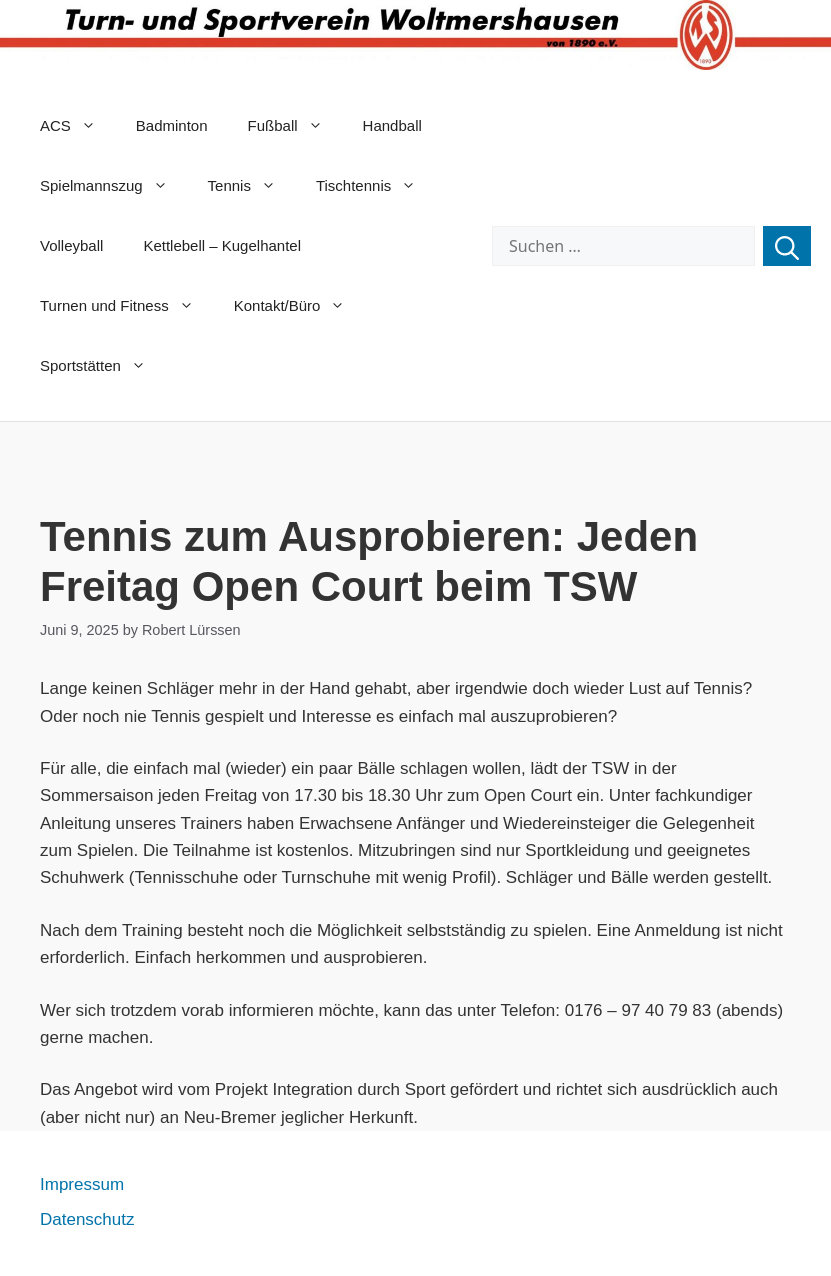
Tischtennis (376, 186)
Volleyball (71, 245)
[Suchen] (787, 246)
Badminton (172, 125)
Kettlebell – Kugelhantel (222, 245)
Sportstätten (103, 366)
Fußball (295, 126)
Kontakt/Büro (300, 306)
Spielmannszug (114, 186)
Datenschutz (87, 1219)
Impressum (82, 1184)
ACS (78, 126)
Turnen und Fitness (127, 306)
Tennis (252, 186)
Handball (392, 125)
